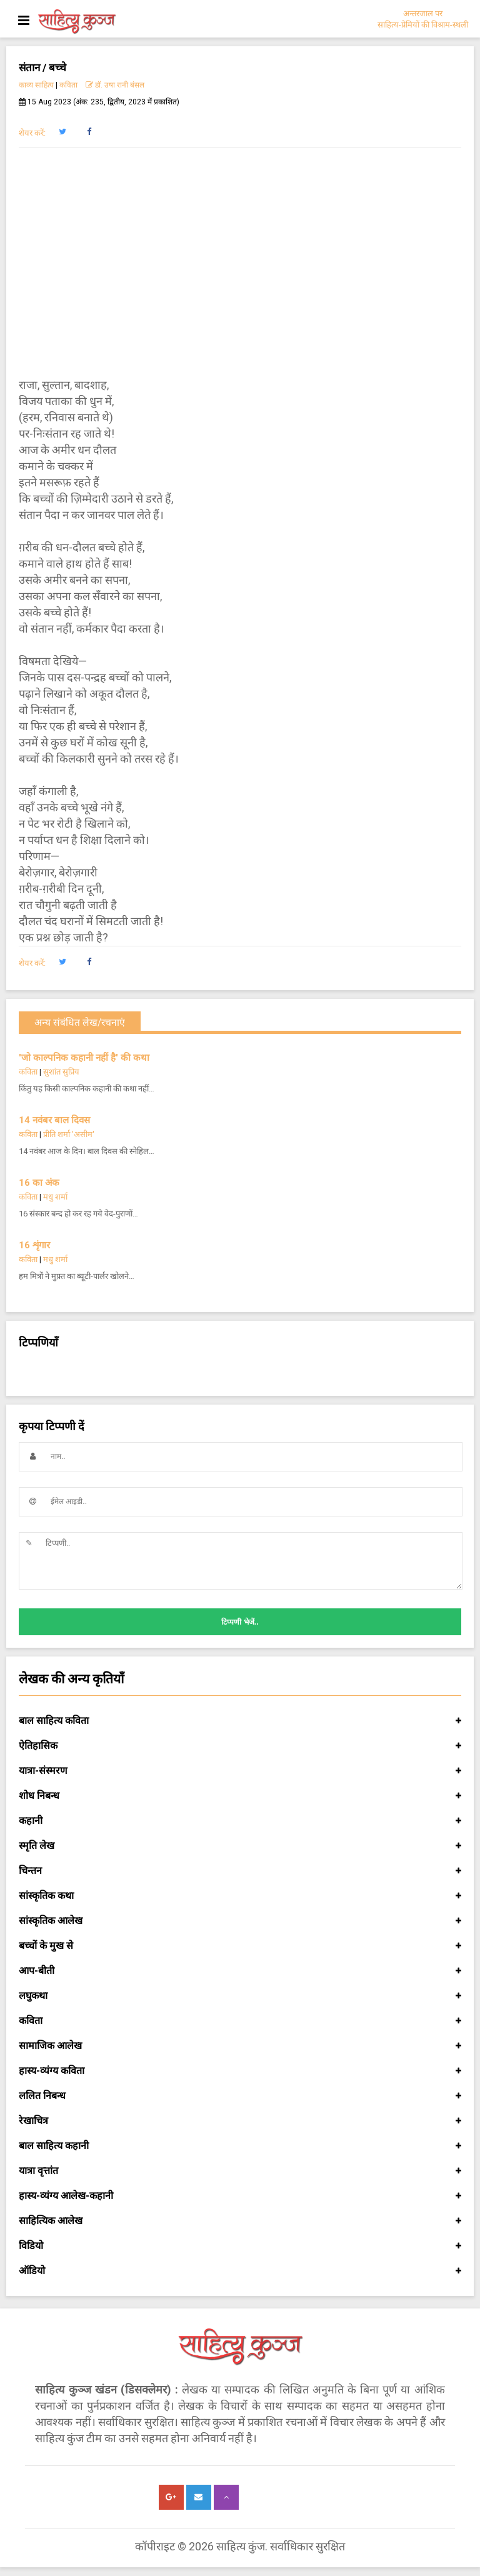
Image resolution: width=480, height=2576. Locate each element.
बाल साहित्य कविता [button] (240, 1720)
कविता (68, 85)
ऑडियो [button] (240, 2270)
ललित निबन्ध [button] (240, 2095)
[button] (62, 132)
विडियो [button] (240, 2245)
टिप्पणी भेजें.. (239, 1622)
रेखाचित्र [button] (240, 2120)
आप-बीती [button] (240, 1970)
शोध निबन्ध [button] (240, 1795)
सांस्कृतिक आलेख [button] (240, 1920)
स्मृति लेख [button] (240, 1845)
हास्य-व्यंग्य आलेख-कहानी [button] (240, 2195)
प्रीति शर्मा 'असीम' (68, 1134)
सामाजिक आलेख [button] (240, 2045)
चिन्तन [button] (240, 1870)
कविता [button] (240, 2020)
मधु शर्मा (55, 1196)
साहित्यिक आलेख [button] (240, 2220)
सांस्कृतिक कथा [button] (240, 1895)
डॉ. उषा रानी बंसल (115, 85)
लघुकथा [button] (240, 1995)
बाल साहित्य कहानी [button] (240, 2145)
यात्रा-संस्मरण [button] (240, 1770)
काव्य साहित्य (36, 85)
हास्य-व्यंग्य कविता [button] (240, 2070)
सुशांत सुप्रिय (61, 1071)
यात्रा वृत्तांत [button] (240, 2170)
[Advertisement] (240, 254)
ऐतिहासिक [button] (240, 1745)
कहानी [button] (240, 1820)
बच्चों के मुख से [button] (240, 1945)
